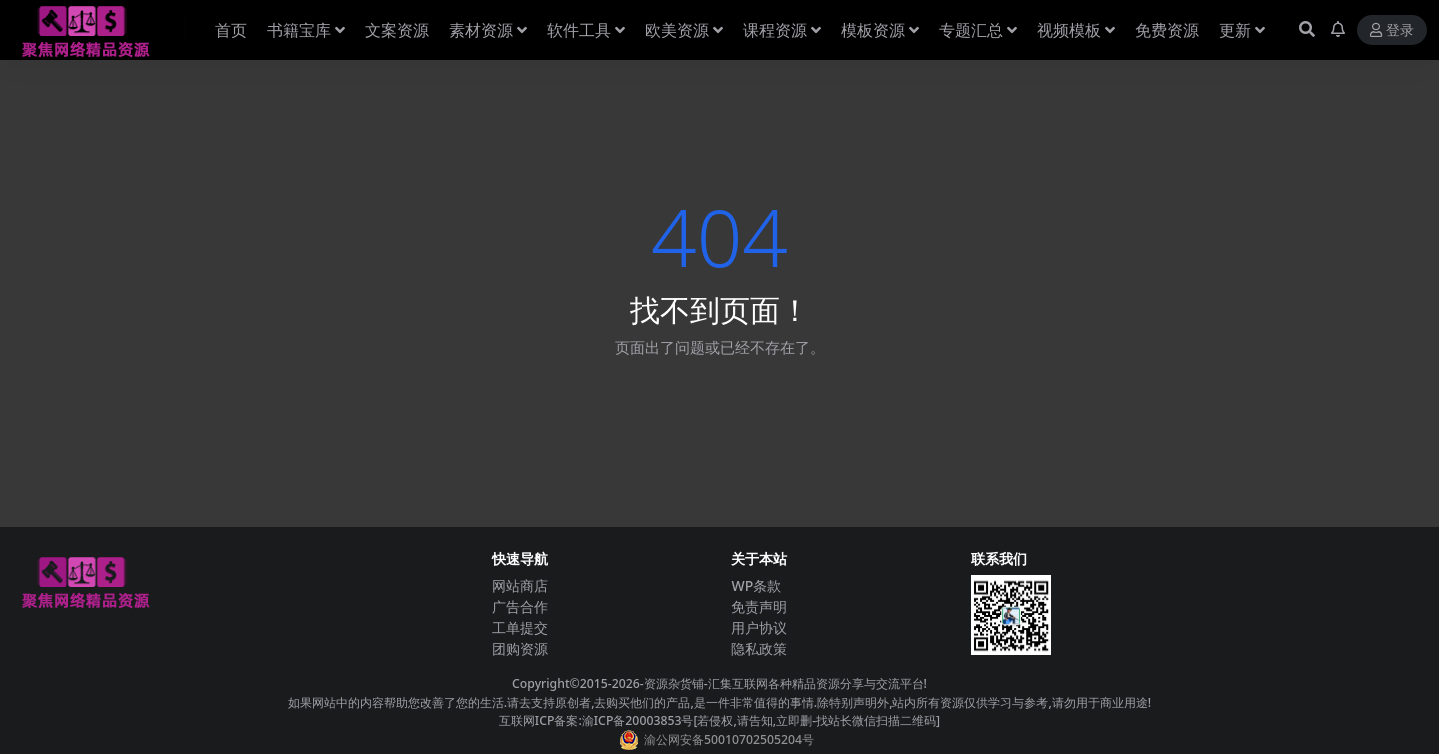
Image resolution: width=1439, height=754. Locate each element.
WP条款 (756, 585)
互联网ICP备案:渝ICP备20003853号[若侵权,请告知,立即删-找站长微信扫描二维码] (719, 720)
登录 (1392, 30)
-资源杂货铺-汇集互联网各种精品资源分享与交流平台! (783, 683)
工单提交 (520, 627)
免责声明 (759, 606)
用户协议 (759, 627)
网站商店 (520, 585)
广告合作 (520, 606)
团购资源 (520, 648)
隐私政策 (759, 648)
